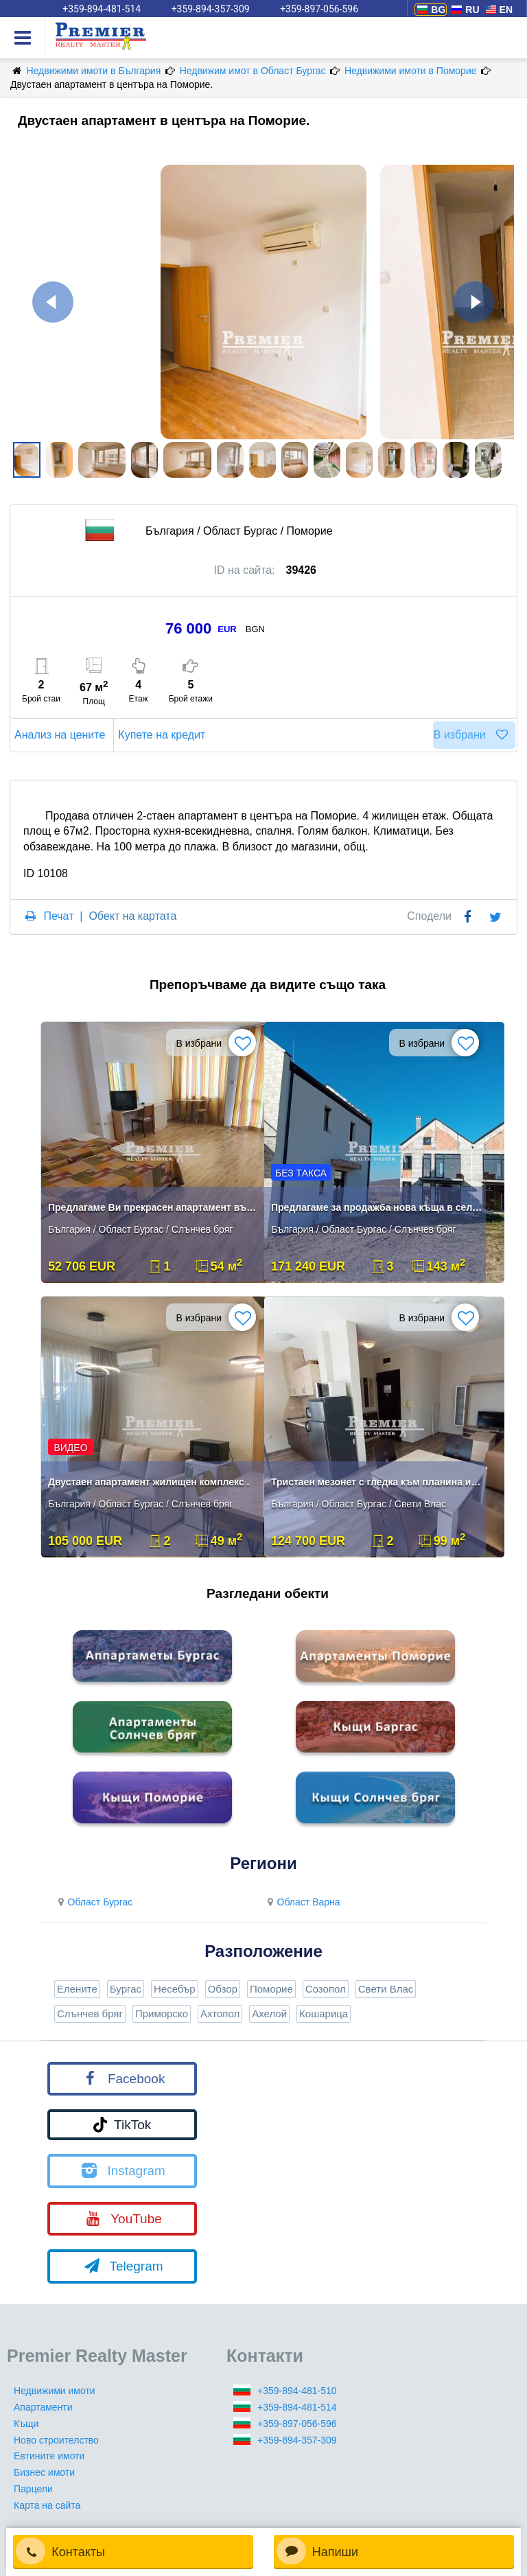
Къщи (26, 2423)
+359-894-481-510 (297, 2390)
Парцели (33, 2488)
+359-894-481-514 (297, 2407)
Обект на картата (132, 916)
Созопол (325, 1989)
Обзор (222, 1989)
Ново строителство (56, 2440)
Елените (77, 1989)
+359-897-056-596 (297, 2423)
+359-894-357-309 (297, 2440)
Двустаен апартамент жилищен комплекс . (148, 1481)
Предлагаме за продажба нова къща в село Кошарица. (376, 1207)
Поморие (271, 1989)
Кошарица (323, 2013)
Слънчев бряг (90, 2013)
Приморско (161, 2013)
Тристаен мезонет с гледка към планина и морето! (376, 1481)
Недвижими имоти (54, 2390)
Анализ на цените (61, 735)
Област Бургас (93, 1901)
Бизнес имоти (44, 2472)
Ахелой (269, 2013)
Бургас (125, 1989)
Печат (58, 916)
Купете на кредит (163, 735)
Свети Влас (386, 1989)
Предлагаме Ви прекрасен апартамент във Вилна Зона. (153, 1207)
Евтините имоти (49, 2455)
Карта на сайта (47, 2505)
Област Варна (302, 1901)
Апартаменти (43, 2407)
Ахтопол (219, 2013)
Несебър (175, 1989)
